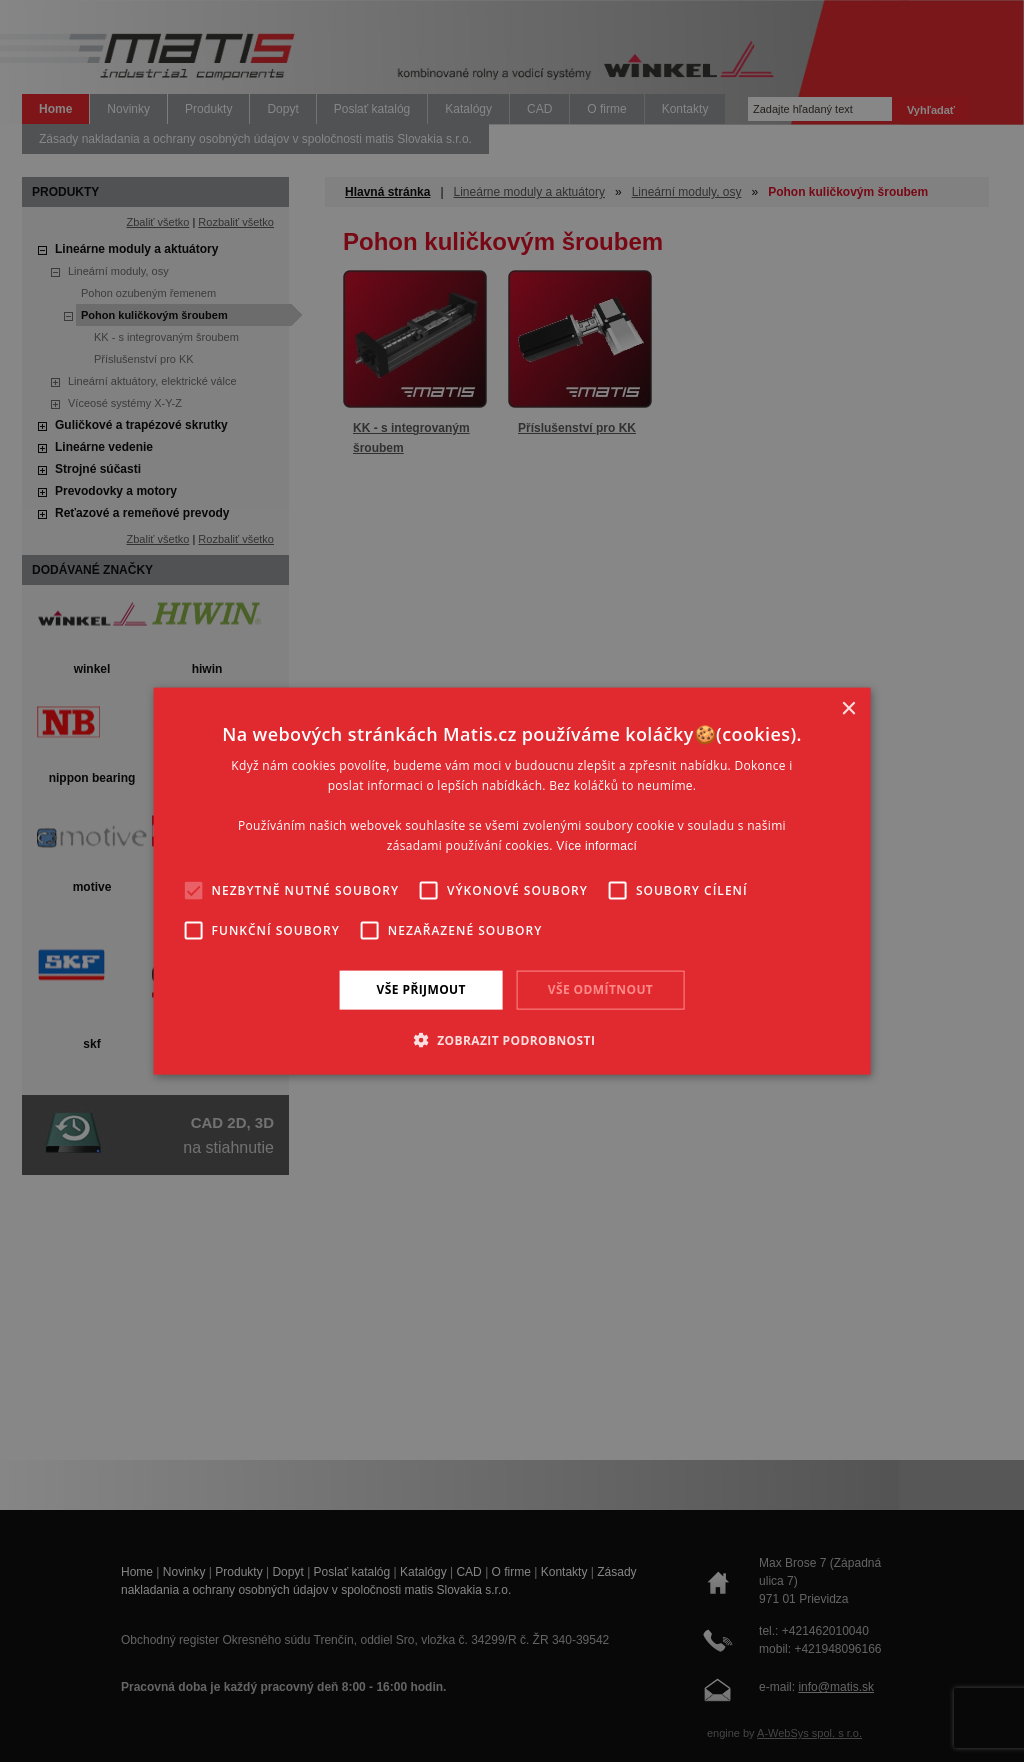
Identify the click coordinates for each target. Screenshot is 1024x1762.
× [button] (847, 709)
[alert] (512, 881)
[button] (512, 1039)
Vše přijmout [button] (421, 989)
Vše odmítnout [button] (600, 989)
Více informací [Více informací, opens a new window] (596, 845)
